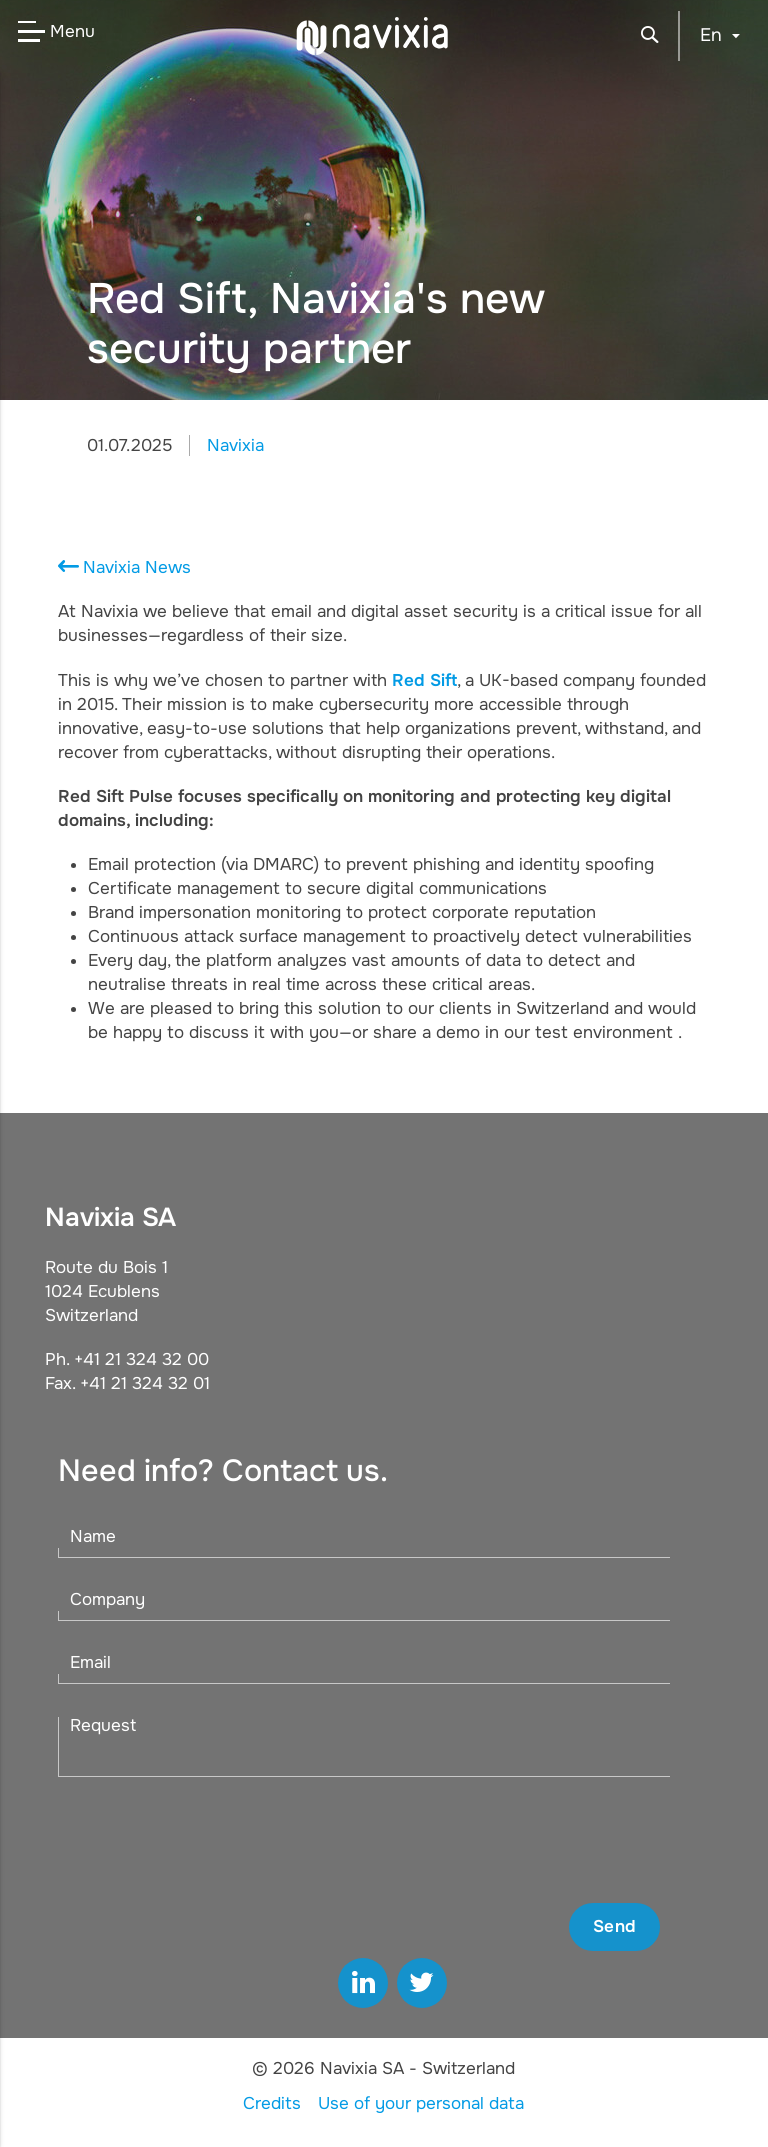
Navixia (235, 445)
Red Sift (424, 680)
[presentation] (508, 1840)
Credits (272, 2103)
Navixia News (137, 567)
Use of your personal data (421, 2103)
